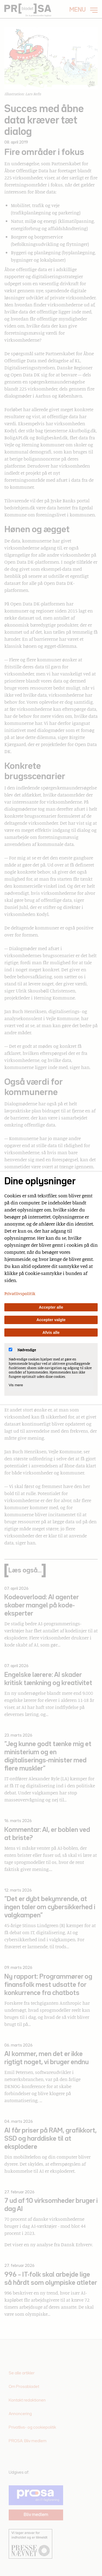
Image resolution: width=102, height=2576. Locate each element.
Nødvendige (22, 1350)
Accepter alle (51, 1307)
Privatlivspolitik (19, 1293)
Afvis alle (51, 1332)
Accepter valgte (51, 1320)
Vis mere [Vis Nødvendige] (16, 1385)
